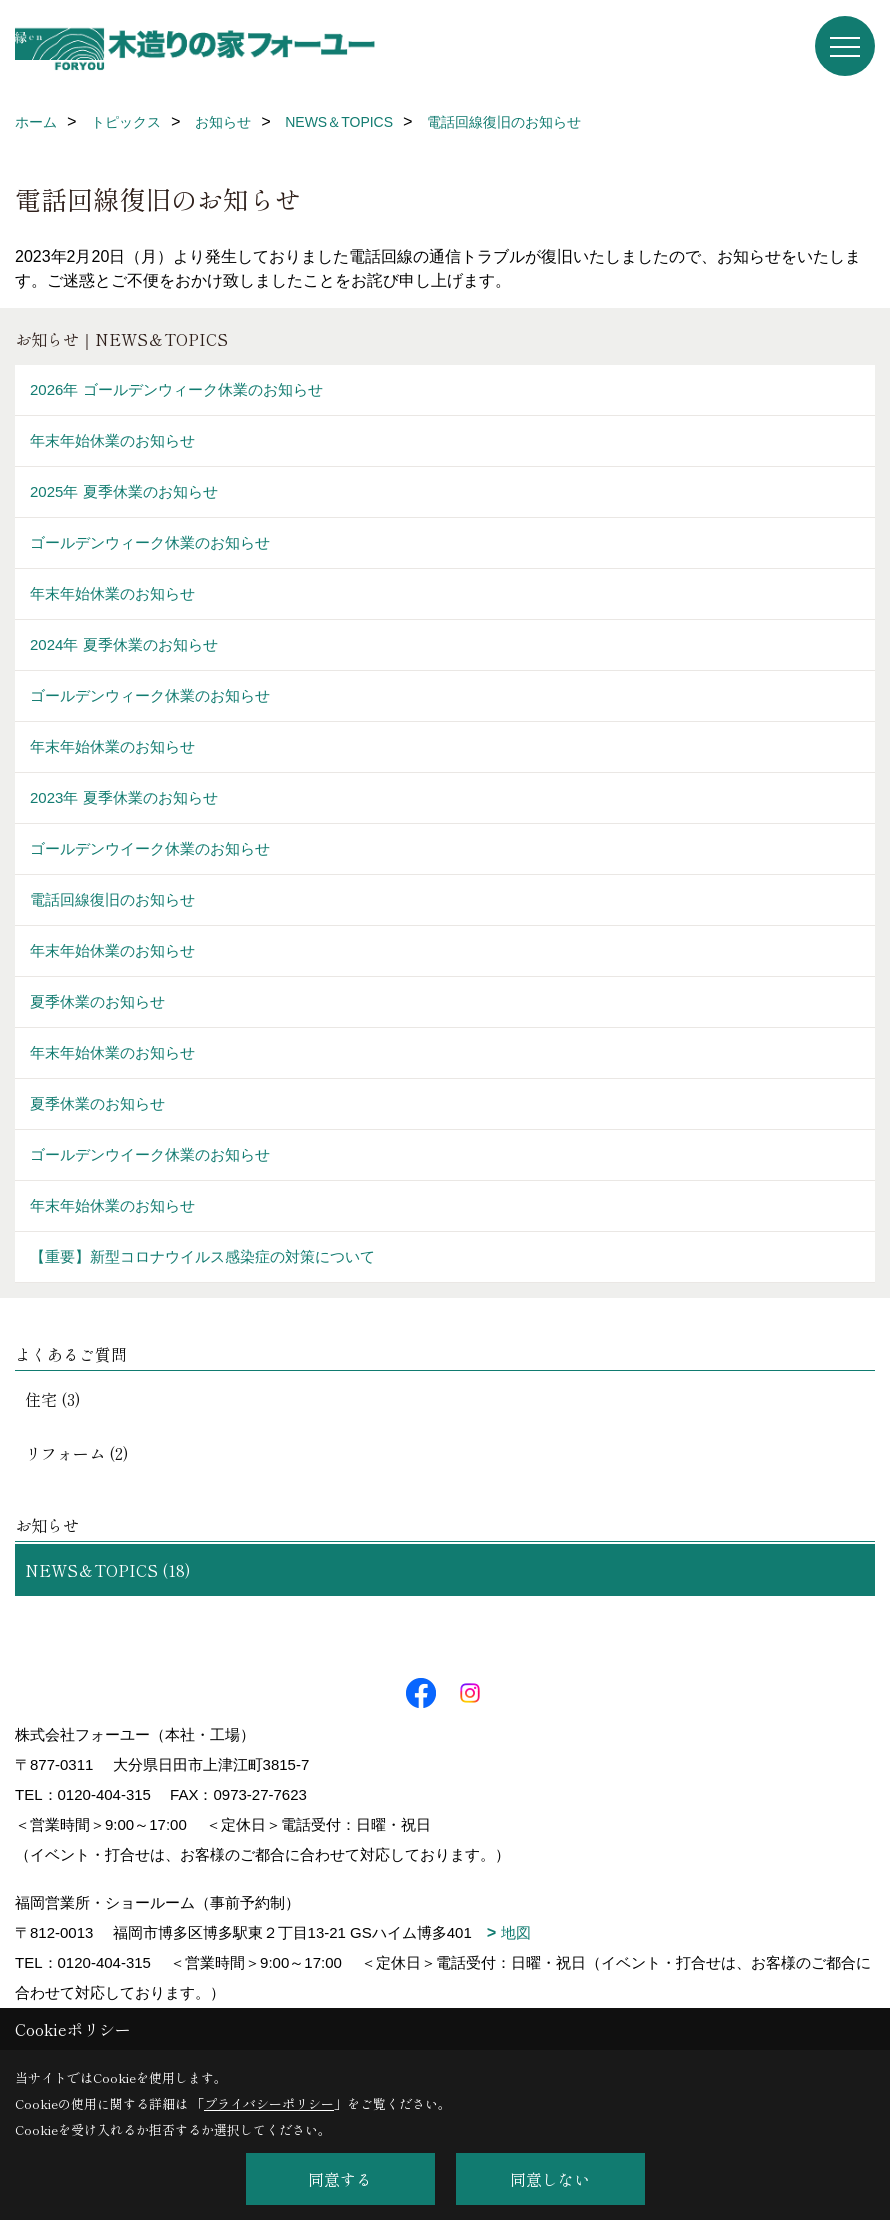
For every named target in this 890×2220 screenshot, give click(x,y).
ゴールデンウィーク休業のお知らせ (150, 542)
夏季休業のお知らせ (97, 1001)
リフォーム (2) (77, 1453)
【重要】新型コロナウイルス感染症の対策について (202, 1256)
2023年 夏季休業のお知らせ (124, 797)
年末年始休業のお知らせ (112, 440)
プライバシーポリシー (269, 2103)
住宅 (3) (53, 1399)
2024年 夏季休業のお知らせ (124, 644)
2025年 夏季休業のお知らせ (124, 491)
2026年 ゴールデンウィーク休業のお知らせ (176, 389)
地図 (516, 1932)
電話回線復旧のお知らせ (112, 899)
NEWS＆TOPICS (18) (108, 1570)
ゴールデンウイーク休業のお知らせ (150, 848)
